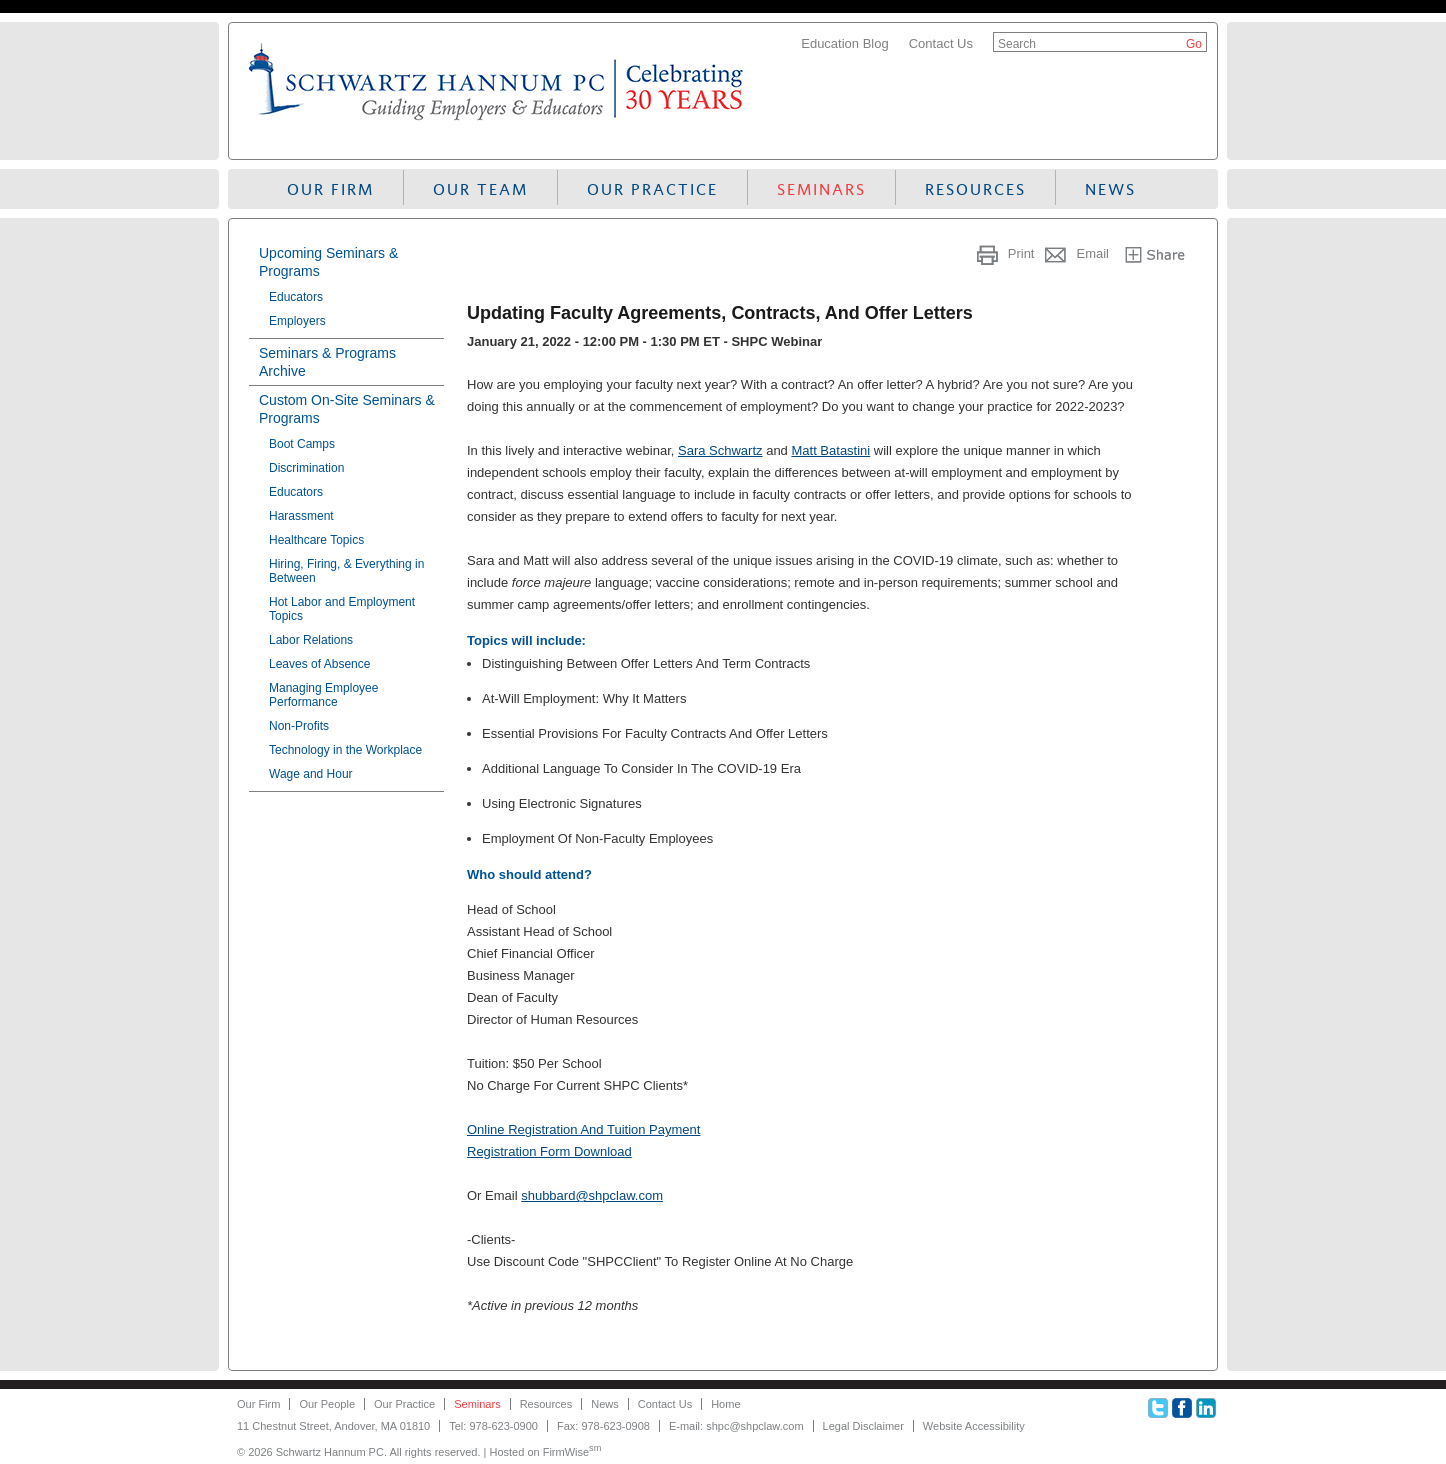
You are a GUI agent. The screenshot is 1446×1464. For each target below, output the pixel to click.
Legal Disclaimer (863, 1426)
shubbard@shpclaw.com (592, 1195)
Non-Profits (299, 726)
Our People (327, 1404)
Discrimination (306, 468)
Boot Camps (302, 444)
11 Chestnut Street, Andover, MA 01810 (333, 1426)
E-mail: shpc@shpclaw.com (736, 1426)
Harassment (301, 516)
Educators (296, 297)
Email (1092, 253)
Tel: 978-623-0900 (493, 1426)
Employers (297, 321)
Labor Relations (311, 640)
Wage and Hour (311, 774)
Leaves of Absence (319, 664)
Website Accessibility (974, 1426)
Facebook (1182, 1408)
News (1110, 189)
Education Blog (844, 43)
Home (725, 1404)
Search (1017, 44)
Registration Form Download (549, 1151)
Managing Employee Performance (323, 695)
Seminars (821, 189)
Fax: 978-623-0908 (603, 1426)
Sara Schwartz (720, 450)
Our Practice (652, 189)
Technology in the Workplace (345, 750)
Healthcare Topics (316, 540)
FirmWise (572, 1452)
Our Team (480, 189)
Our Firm (330, 189)
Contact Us (941, 43)
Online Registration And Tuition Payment (583, 1129)
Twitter (1158, 1408)
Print (1021, 253)
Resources (975, 189)
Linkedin (1206, 1408)
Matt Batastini (830, 450)
